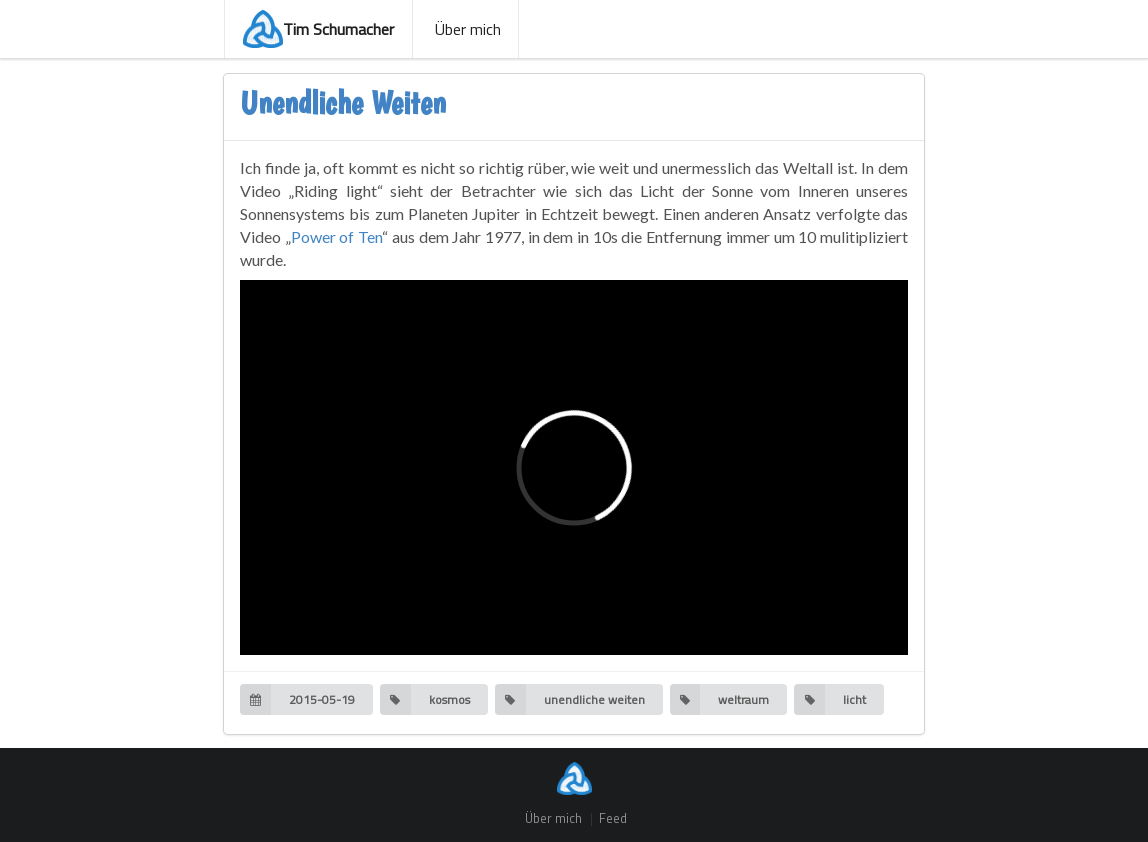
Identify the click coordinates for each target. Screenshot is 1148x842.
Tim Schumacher (318, 29)
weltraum (720, 699)
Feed (613, 819)
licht (830, 699)
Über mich (466, 29)
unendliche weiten (570, 699)
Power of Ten (336, 236)
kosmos (425, 699)
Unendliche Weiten (343, 103)
